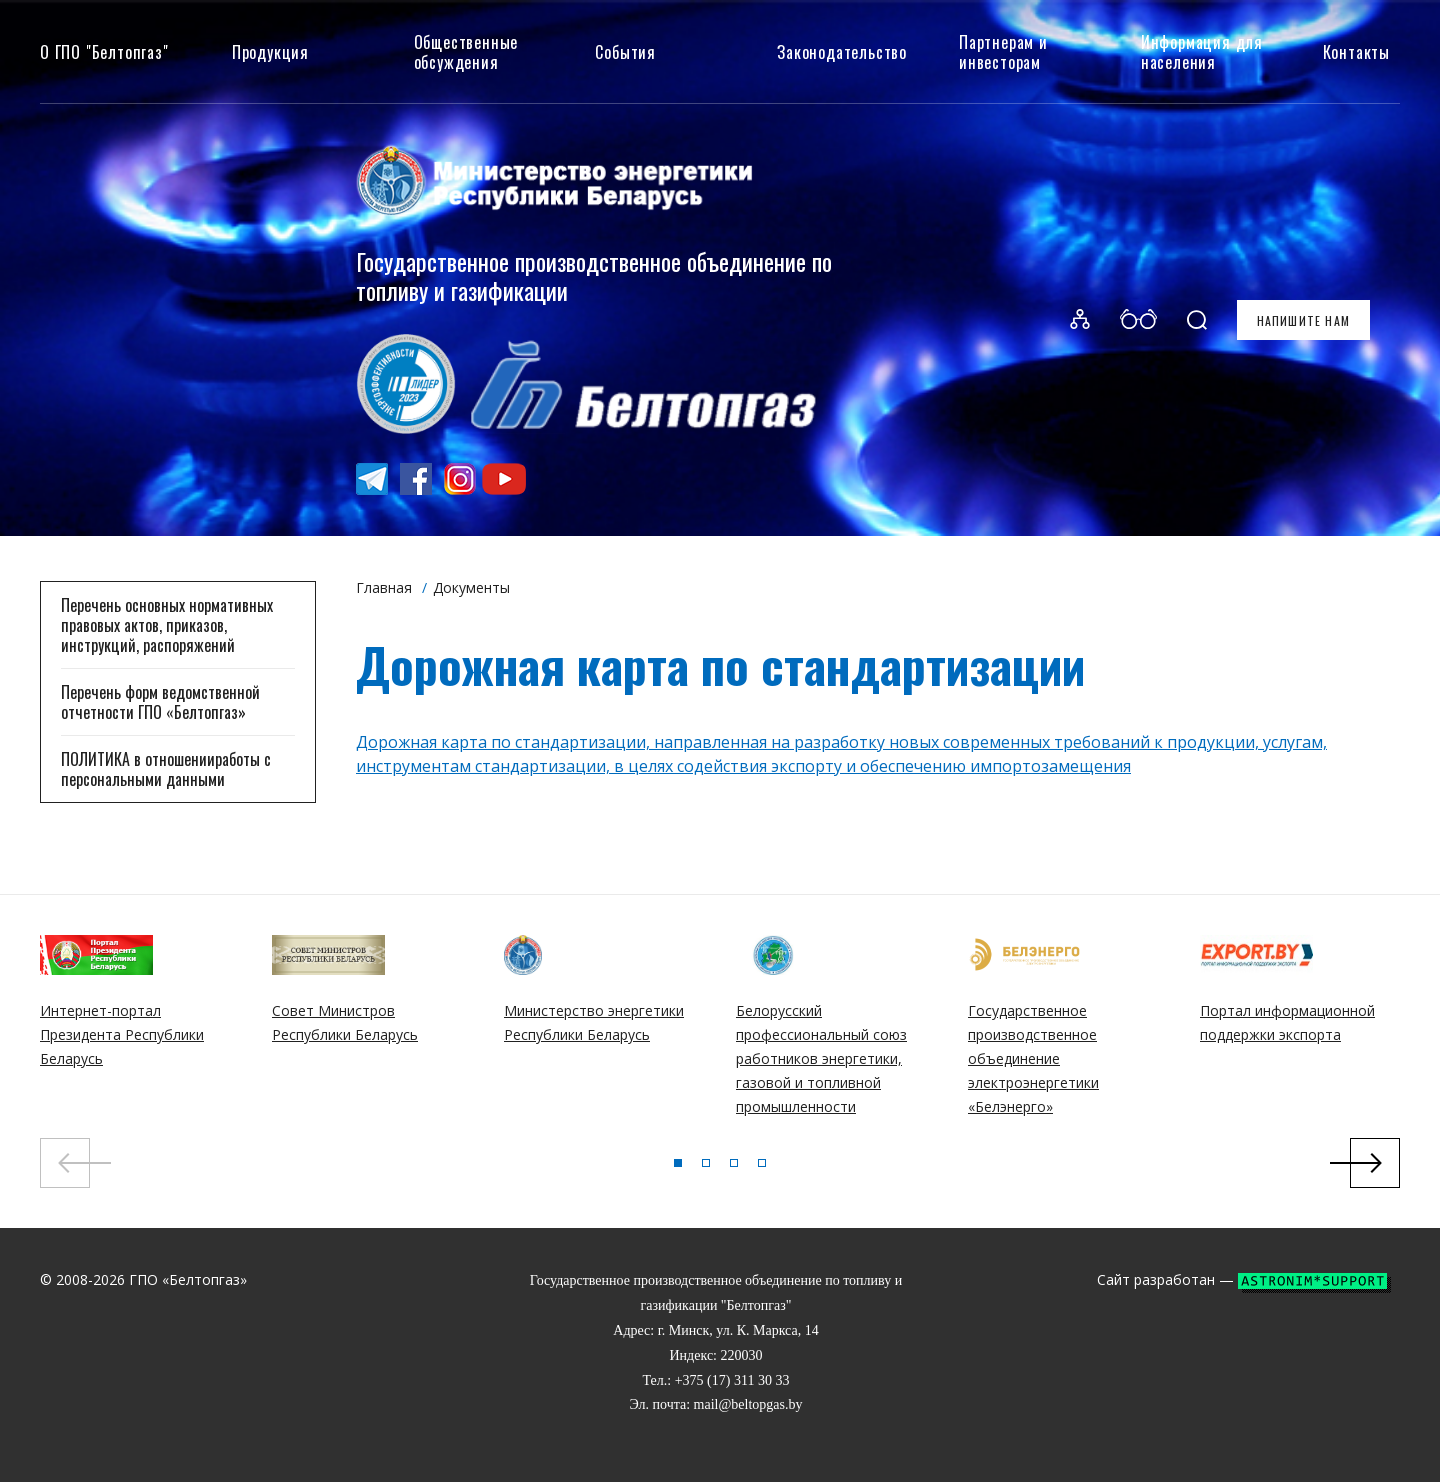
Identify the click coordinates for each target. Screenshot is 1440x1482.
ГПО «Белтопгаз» (188, 1279)
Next (1375, 1163)
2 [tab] (706, 1163)
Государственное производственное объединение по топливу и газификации (594, 275)
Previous (65, 1163)
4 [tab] (762, 1163)
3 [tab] (734, 1163)
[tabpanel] (141, 1026)
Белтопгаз (175, 320)
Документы (471, 587)
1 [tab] (678, 1163)
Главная (384, 587)
